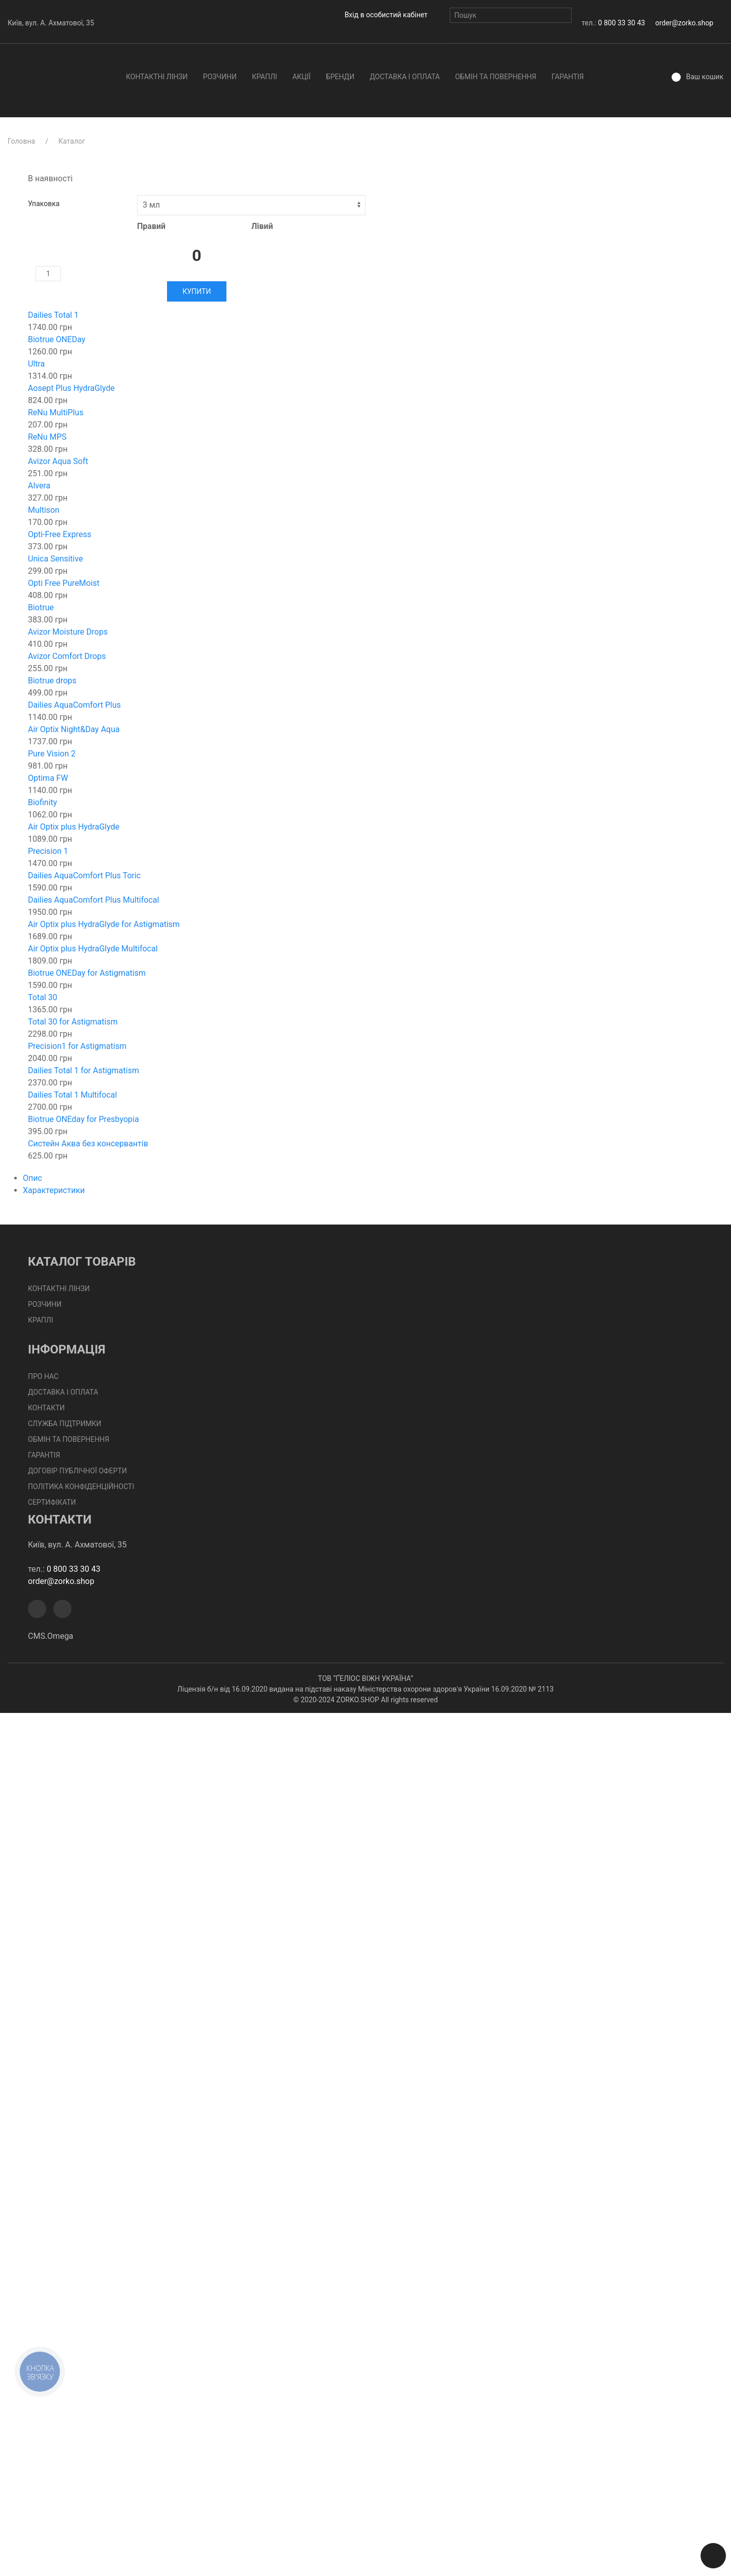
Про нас (43, 1376)
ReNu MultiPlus (55, 412)
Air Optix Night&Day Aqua (74, 729)
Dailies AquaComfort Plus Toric (84, 875)
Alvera (39, 485)
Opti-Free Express (59, 534)
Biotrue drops (52, 680)
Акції (301, 77)
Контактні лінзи (157, 77)
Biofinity (42, 802)
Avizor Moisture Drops (68, 632)
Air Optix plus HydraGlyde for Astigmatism (104, 924)
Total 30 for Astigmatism (73, 1022)
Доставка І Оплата (405, 77)
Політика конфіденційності (81, 1486)
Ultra (36, 364)
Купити (197, 291)
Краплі (264, 77)
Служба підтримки (65, 1423)
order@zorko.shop (684, 23)
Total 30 (42, 997)
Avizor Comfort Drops (67, 656)
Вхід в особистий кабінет (386, 15)
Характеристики (54, 1190)
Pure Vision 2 (52, 753)
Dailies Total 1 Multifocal (72, 1095)
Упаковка (43, 204)
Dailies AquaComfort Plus (74, 705)
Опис (32, 1178)
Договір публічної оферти (77, 1471)
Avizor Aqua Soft (58, 461)
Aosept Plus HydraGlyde (71, 388)
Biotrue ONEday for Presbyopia (83, 1119)
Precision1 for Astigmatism (77, 1046)
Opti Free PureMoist (63, 583)
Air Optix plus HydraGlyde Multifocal (93, 948)
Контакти (46, 1408)
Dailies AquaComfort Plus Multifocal (93, 900)
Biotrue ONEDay (56, 339)
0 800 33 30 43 (621, 23)
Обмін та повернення (495, 77)
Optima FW (48, 778)
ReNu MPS (47, 437)
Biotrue (41, 607)
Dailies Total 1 (53, 315)
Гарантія (568, 77)
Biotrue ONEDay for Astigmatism (87, 973)
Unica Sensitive (55, 559)
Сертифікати (52, 1502)
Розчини (220, 77)
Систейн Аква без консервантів (88, 1143)
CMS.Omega (50, 1636)
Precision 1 (48, 851)
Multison (43, 510)
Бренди (340, 77)
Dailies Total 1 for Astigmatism (83, 1070)
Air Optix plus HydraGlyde (73, 827)
